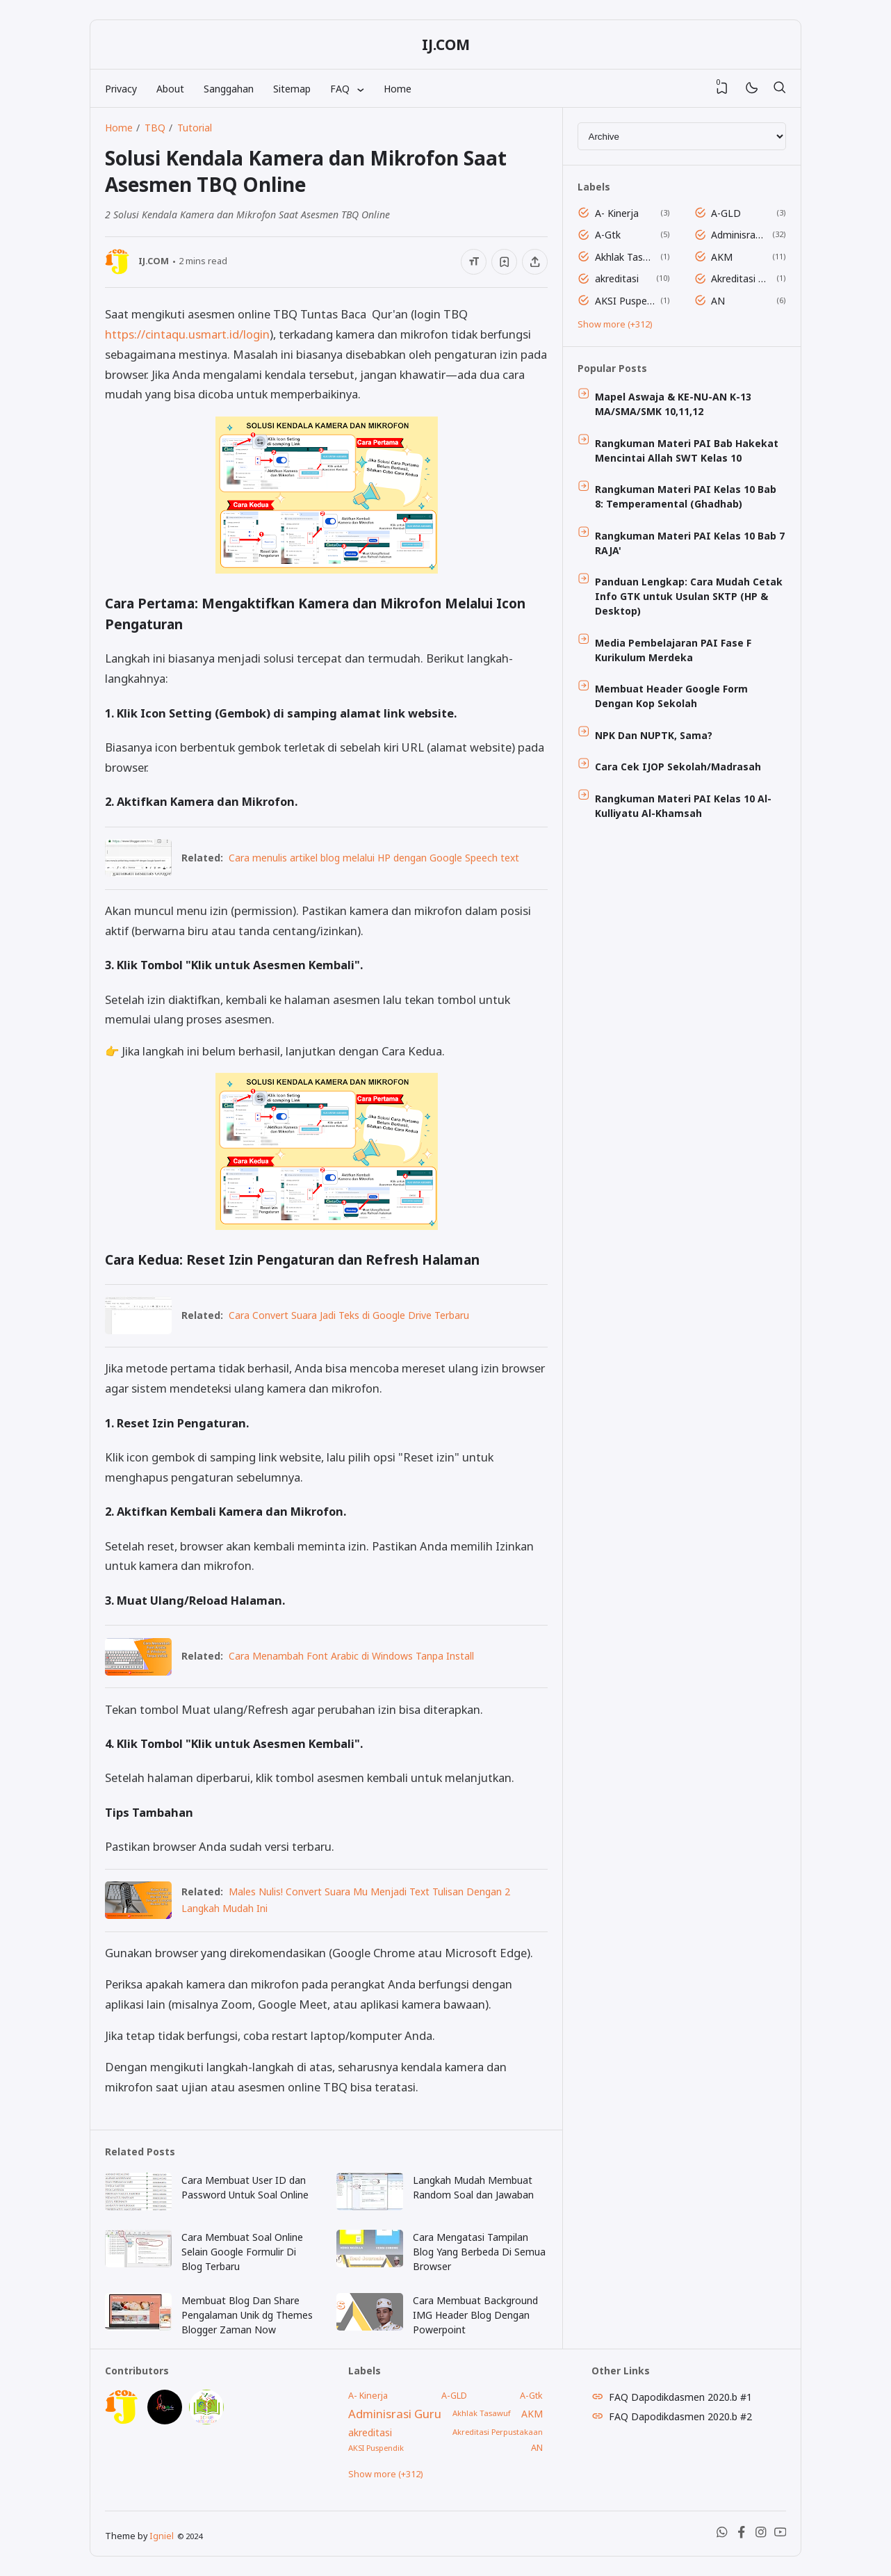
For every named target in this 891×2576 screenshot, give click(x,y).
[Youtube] (780, 2535)
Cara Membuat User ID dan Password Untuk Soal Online (245, 2187)
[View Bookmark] (722, 88)
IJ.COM (446, 44)
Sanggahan (229, 88)
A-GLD (726, 213)
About (170, 88)
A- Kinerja (617, 213)
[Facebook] (741, 2535)
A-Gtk (608, 234)
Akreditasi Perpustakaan (741, 278)
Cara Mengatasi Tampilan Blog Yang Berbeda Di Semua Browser (479, 2251)
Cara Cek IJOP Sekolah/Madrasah (678, 766)
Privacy (121, 88)
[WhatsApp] (722, 2535)
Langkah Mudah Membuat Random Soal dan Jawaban (473, 2187)
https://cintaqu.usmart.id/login (187, 334)
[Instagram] (761, 2535)
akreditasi (617, 278)
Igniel (161, 2536)
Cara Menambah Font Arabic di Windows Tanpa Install (351, 1655)
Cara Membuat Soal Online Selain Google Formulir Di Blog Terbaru (242, 2251)
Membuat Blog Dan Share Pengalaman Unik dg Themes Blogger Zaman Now (247, 2315)
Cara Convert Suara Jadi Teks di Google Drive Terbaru (349, 1315)
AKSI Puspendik (625, 300)
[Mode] (751, 88)
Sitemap (292, 88)
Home (397, 88)
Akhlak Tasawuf (625, 257)
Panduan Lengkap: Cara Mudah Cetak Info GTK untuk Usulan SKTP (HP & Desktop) (689, 596)
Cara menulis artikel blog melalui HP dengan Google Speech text (374, 857)
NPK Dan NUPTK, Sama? (653, 735)
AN (718, 300)
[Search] (779, 88)
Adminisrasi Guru (739, 234)
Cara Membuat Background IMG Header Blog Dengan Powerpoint (475, 2315)
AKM (722, 257)
